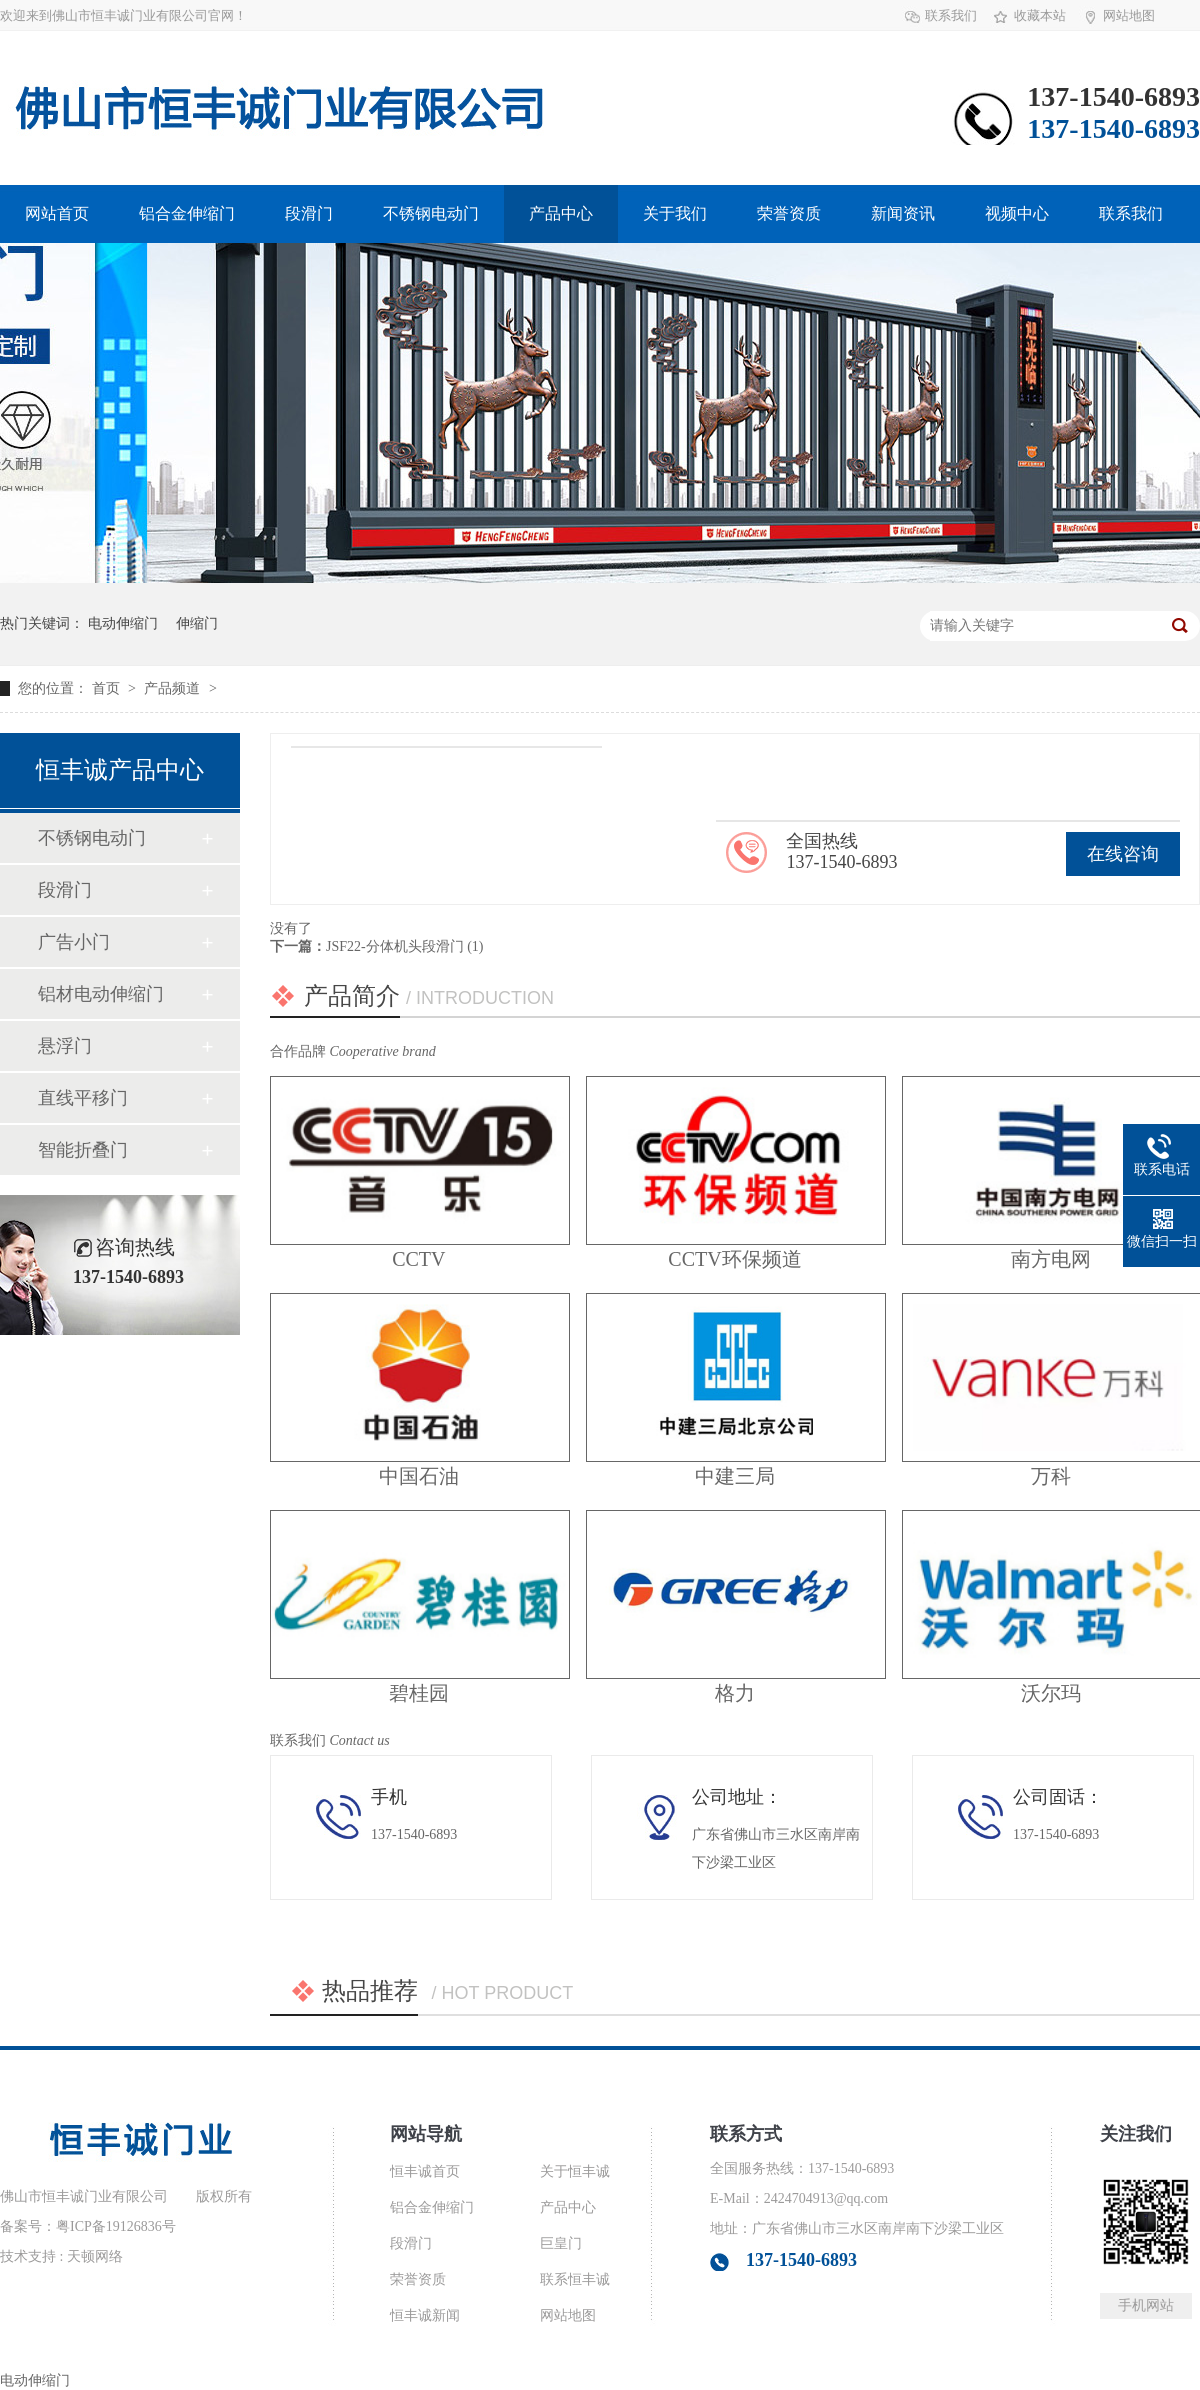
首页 (108, 688)
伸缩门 (197, 623)
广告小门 (74, 942)
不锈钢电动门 (431, 213)
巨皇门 (561, 2243)
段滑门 (309, 213)
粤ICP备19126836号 (116, 2226)
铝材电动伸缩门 (101, 994)
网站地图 (1129, 15)
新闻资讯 (903, 213)
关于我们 (675, 213)
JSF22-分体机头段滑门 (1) (405, 946)
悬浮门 (65, 1046)
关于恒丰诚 (575, 2171)
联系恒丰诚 (575, 2279)
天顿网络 (95, 2256)
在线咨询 (1123, 854)
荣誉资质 (789, 213)
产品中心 (561, 213)
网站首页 (57, 213)
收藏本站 (1040, 15)
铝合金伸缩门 (187, 213)
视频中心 (1017, 213)
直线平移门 (83, 1098)
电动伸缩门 (123, 623)
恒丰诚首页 (425, 2171)
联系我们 (951, 15)
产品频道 (174, 688)
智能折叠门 (83, 1150)
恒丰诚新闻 (425, 2315)
